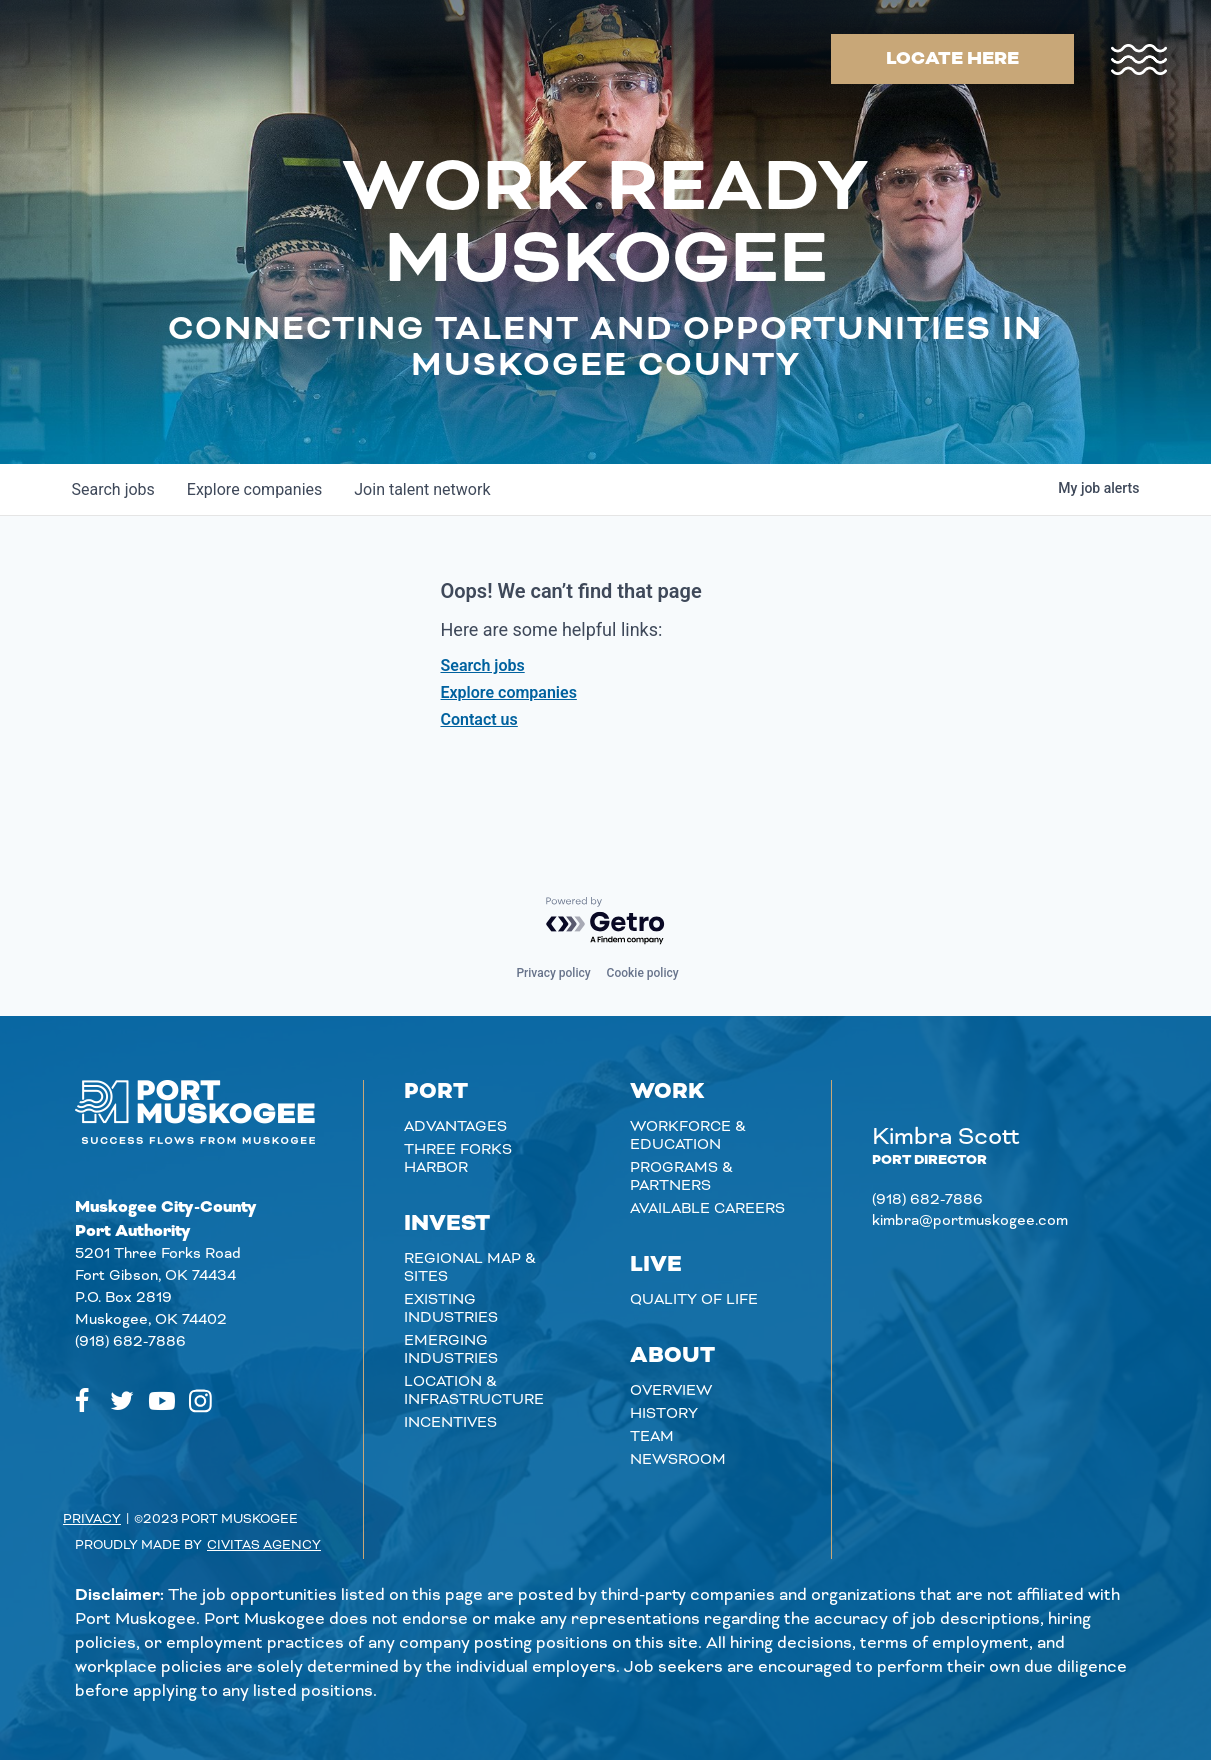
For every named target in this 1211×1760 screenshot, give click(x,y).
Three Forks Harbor (458, 1159)
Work (667, 1092)
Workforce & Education (688, 1136)
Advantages (455, 1127)
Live (656, 1265)
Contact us (479, 719)
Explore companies (509, 692)
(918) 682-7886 (130, 1342)
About (672, 1356)
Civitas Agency (264, 1545)
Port (436, 1092)
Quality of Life (694, 1300)
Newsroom (678, 1460)
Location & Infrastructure (474, 1391)
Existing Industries (451, 1309)
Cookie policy (643, 973)
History (664, 1414)
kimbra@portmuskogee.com (970, 1221)
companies (254, 489)
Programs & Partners (681, 1177)
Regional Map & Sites (470, 1268)
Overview (671, 1391)
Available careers (707, 1209)
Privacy (92, 1519)
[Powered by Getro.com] (606, 921)
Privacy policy (553, 973)
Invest (447, 1224)
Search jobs (483, 665)
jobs (113, 489)
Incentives (450, 1423)
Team (652, 1437)
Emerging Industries (451, 1350)
